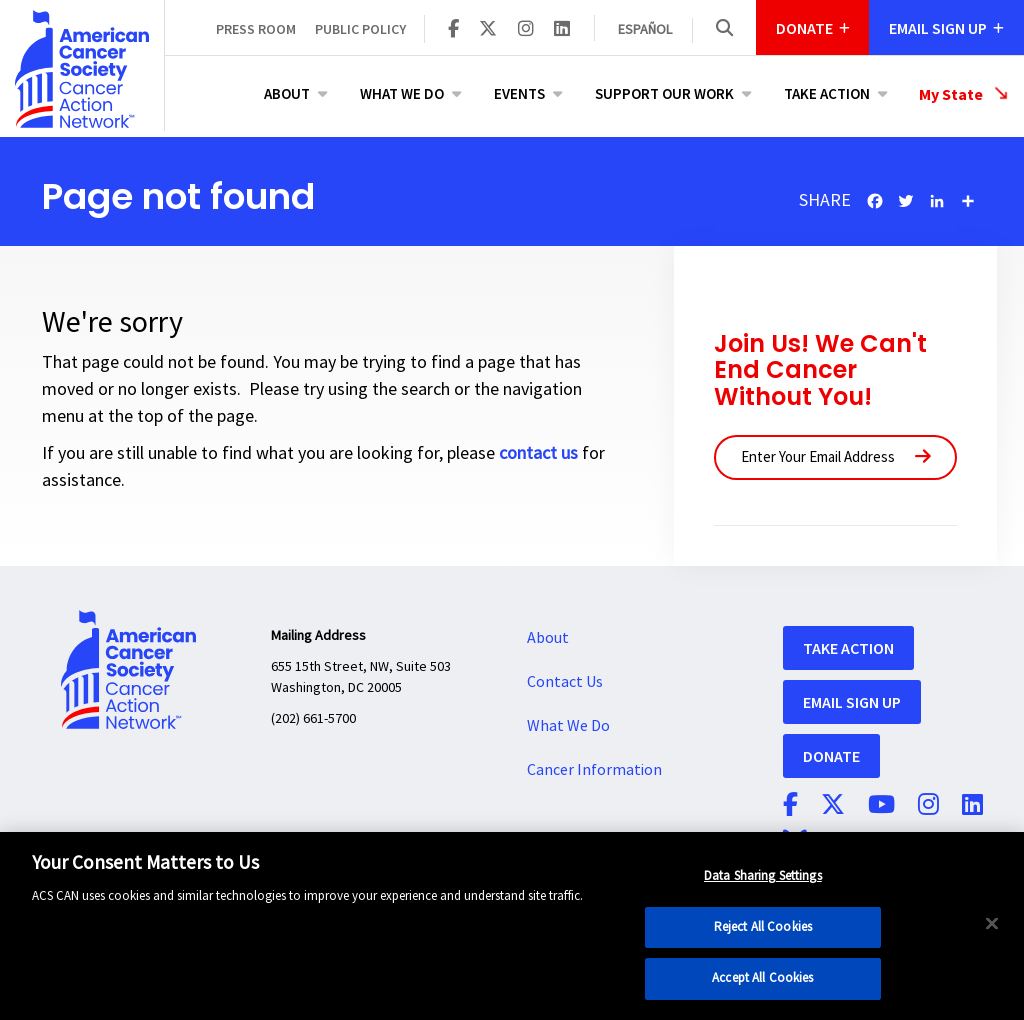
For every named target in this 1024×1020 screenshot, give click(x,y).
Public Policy (360, 29)
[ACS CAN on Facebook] (453, 30)
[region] (512, 926)
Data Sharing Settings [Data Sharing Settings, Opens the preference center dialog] (763, 876)
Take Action (827, 93)
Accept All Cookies (762, 978)
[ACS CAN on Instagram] (526, 30)
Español (645, 30)
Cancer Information (594, 770)
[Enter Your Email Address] (835, 457)
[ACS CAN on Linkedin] (562, 30)
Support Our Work (664, 93)
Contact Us (565, 682)
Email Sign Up (852, 702)
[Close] (992, 924)
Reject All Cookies (763, 927)
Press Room (256, 29)
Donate (831, 756)
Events (519, 93)
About (287, 93)
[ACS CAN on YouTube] (881, 806)
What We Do (402, 93)
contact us (538, 453)
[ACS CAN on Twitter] (488, 30)
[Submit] (923, 457)
